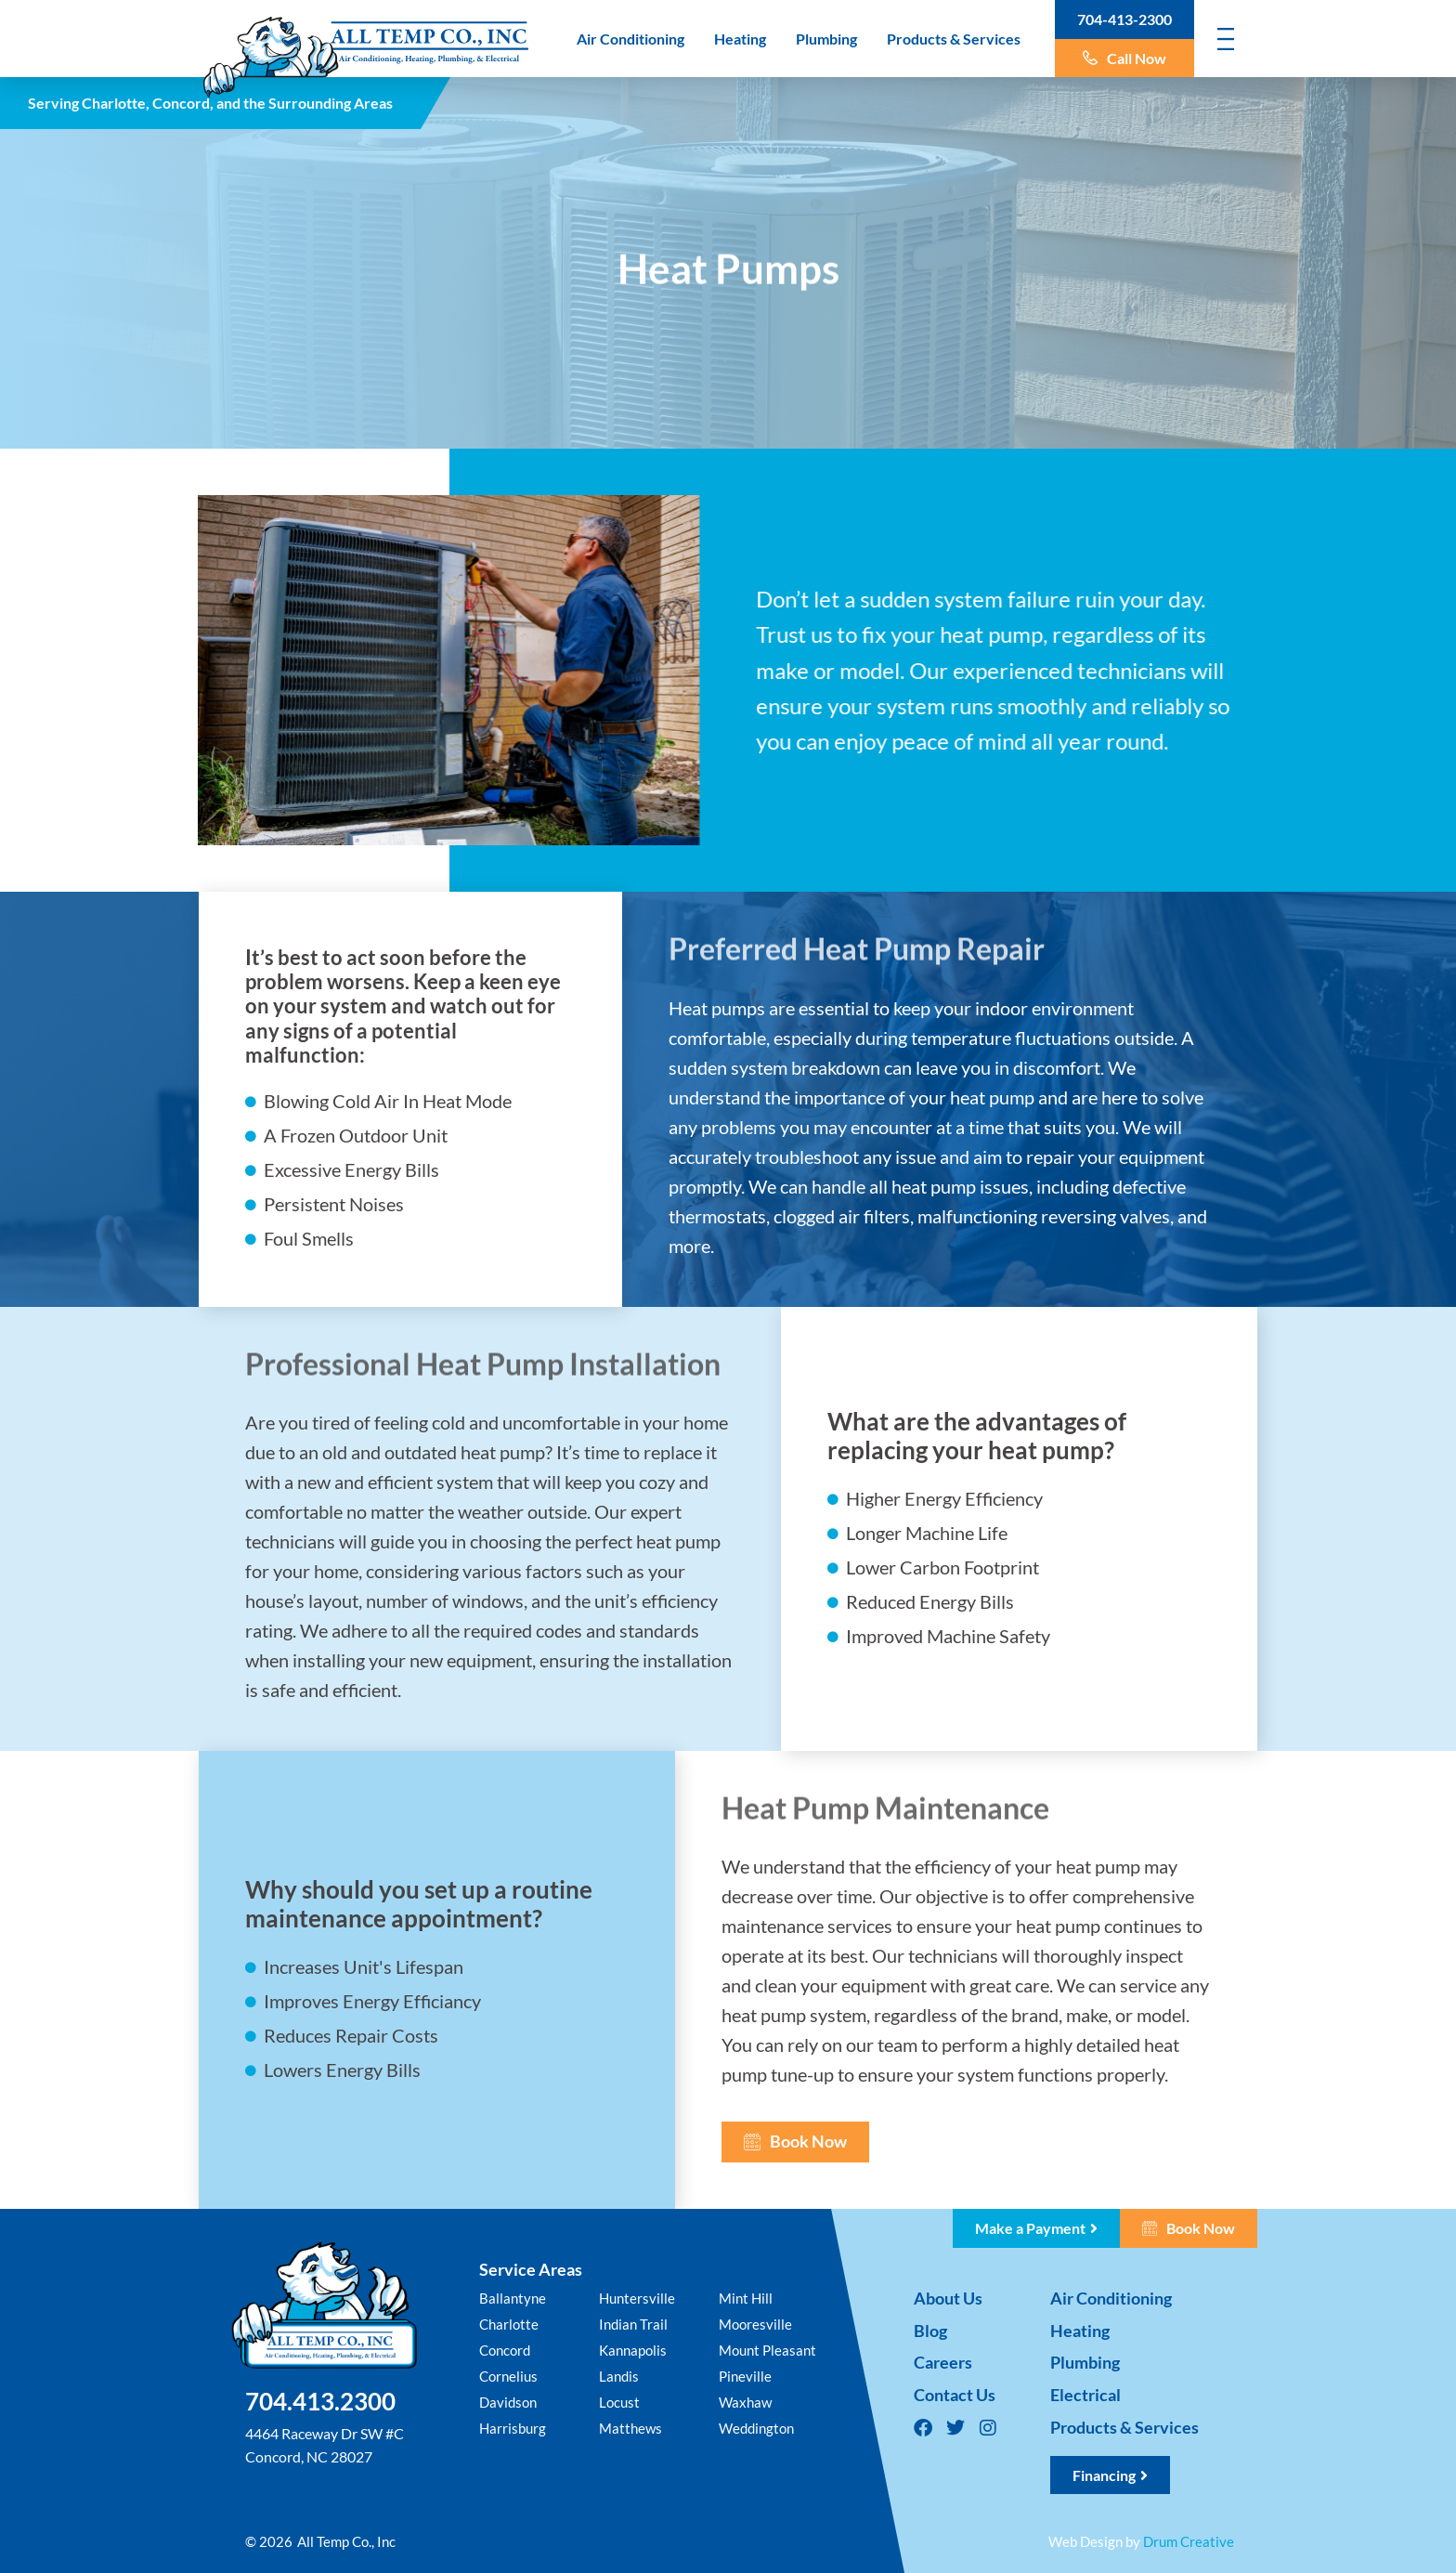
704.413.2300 (320, 2401)
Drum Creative (1188, 2541)
